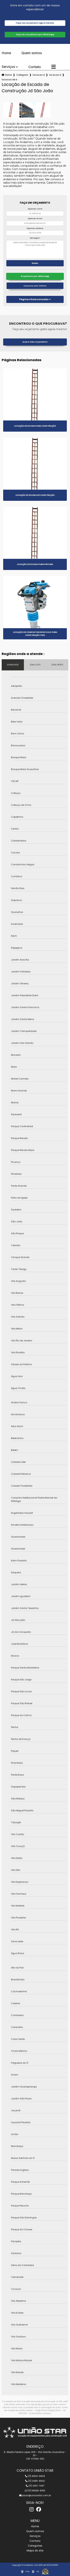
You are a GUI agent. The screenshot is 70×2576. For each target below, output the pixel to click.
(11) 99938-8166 (35, 2490)
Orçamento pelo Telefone (35, 286)
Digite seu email (35, 218)
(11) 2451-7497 (35, 2485)
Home (6, 53)
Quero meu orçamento (34, 342)
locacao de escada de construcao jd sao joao (9, 79)
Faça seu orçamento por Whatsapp (35, 34)
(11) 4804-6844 (35, 2476)
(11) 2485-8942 (35, 2480)
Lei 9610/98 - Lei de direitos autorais (42, 2412)
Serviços (8, 67)
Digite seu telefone (35, 228)
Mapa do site (35, 2550)
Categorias (22, 74)
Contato (34, 67)
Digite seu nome (35, 209)
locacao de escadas (39, 74)
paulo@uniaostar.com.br (35, 2495)
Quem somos (31, 53)
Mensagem (35, 238)
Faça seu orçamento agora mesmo (35, 23)
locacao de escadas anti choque (55, 74)
